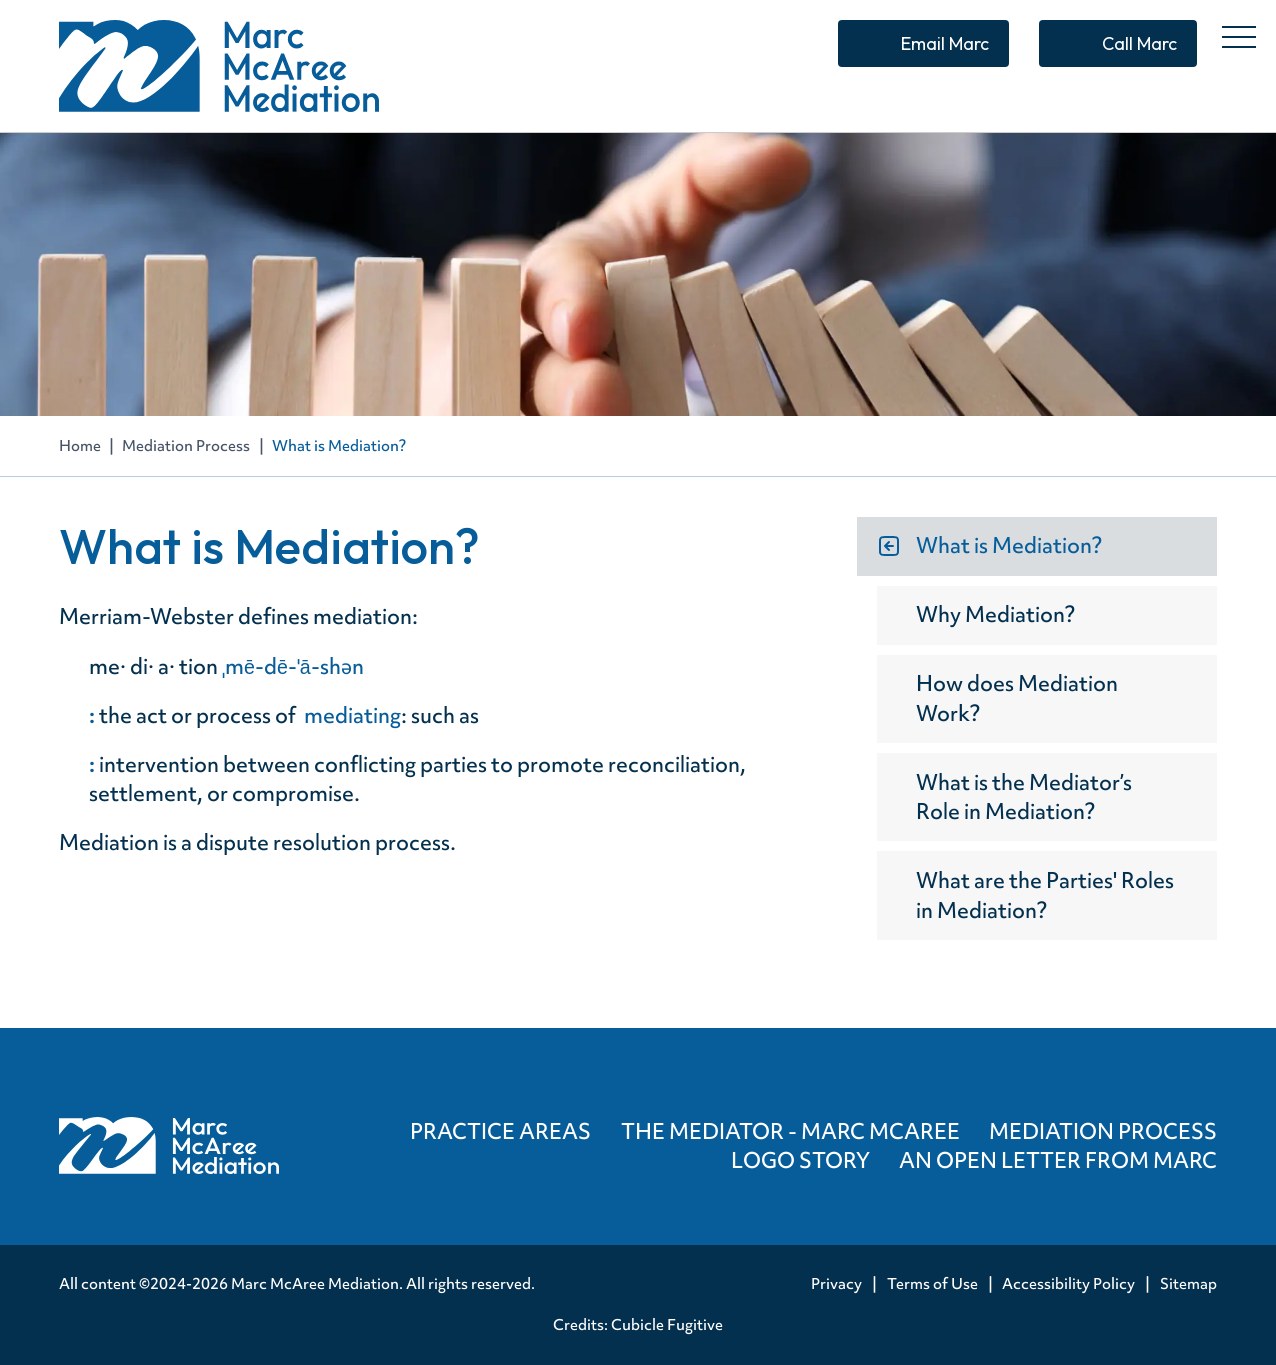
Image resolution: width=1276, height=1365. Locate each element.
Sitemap (1188, 1284)
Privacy (836, 1284)
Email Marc (945, 43)
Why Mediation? (995, 614)
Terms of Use (932, 1284)
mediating (352, 715)
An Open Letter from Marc (1058, 1160)
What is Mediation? (1009, 545)
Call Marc (1139, 43)
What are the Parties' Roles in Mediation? (1045, 895)
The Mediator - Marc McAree (790, 1131)
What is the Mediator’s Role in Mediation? (1024, 797)
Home (80, 446)
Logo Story (800, 1160)
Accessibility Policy (1068, 1284)
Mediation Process (186, 446)
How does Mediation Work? (1017, 698)
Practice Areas (500, 1131)
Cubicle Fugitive (667, 1325)
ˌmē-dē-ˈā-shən (295, 666)
